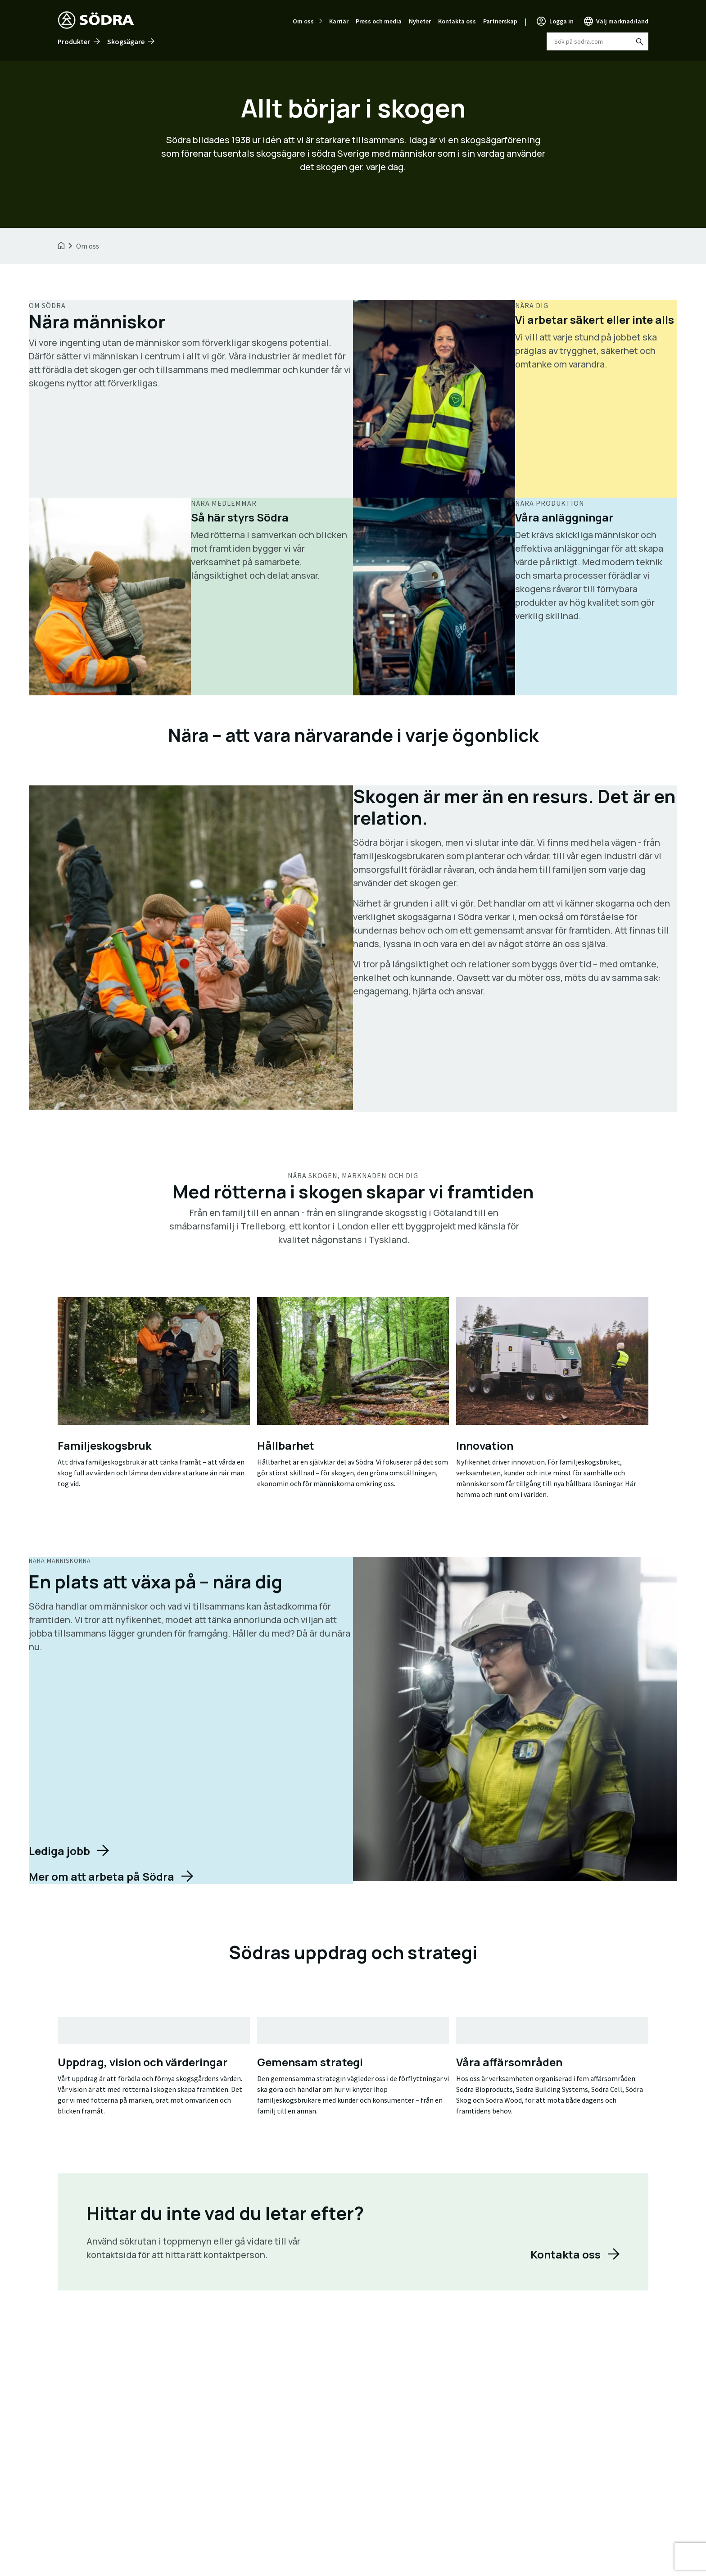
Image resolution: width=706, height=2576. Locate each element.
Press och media (379, 21)
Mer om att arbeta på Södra (101, 1876)
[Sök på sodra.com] (639, 41)
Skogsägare (126, 41)
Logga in (561, 21)
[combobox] (597, 41)
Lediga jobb (59, 1850)
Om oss (303, 21)
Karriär (338, 21)
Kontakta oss (457, 21)
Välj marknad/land (622, 21)
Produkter (74, 41)
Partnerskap (500, 21)
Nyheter (420, 21)
